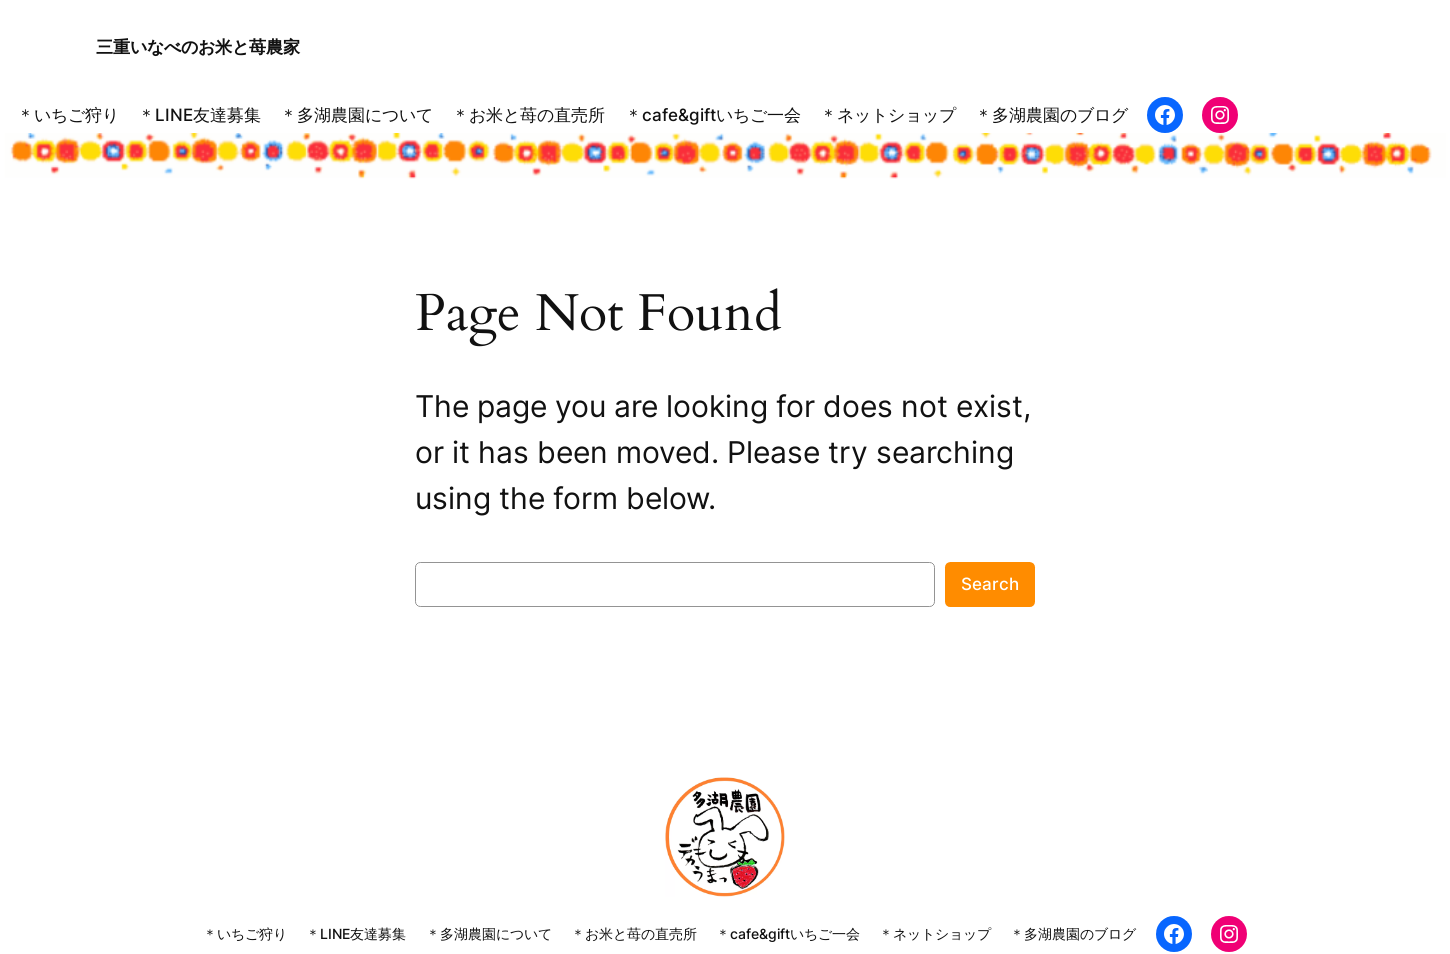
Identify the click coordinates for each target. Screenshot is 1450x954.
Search (990, 583)
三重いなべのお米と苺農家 (198, 46)
